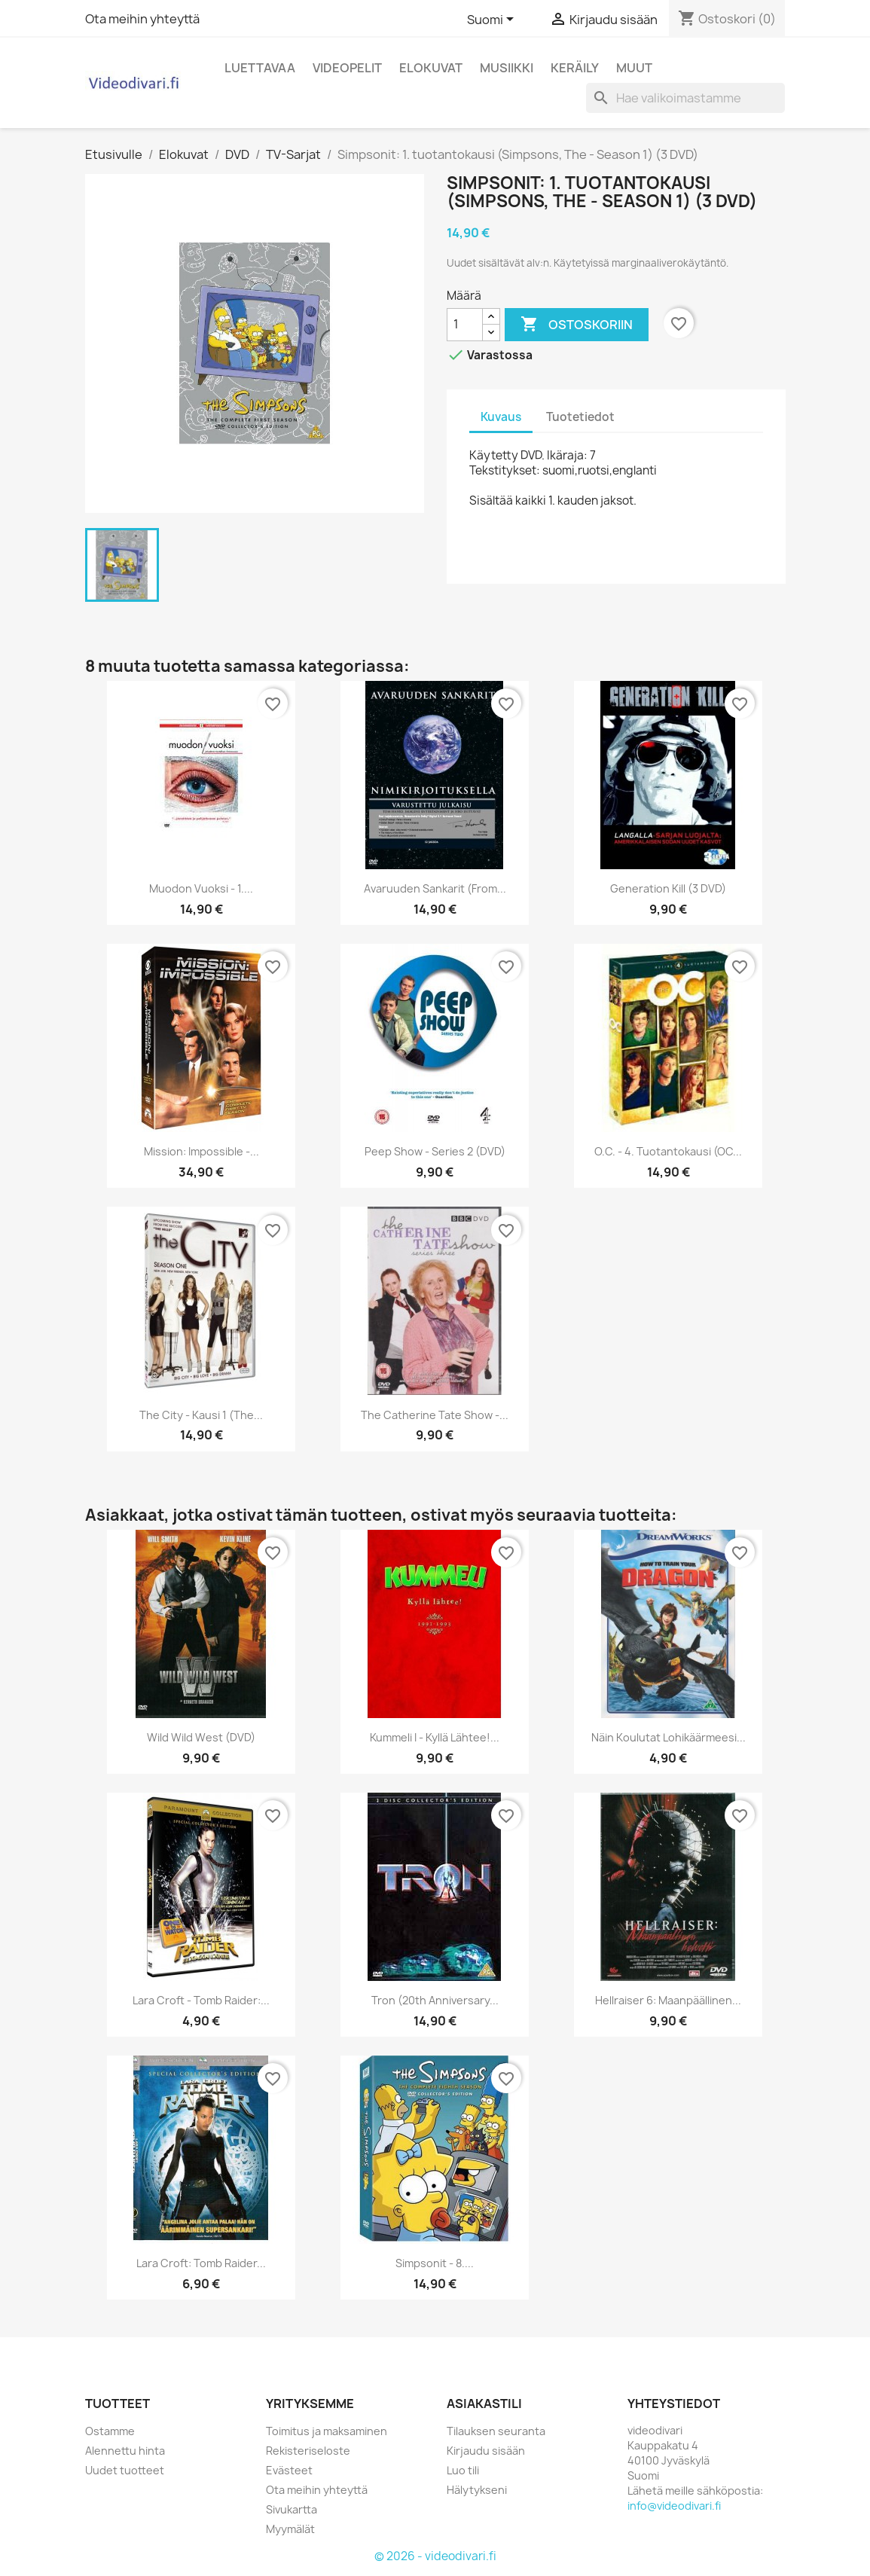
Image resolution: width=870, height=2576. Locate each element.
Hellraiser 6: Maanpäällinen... (668, 2000)
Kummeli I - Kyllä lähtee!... (434, 1737)
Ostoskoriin (576, 324)
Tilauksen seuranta (496, 2431)
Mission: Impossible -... (201, 1151)
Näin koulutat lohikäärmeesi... (668, 1737)
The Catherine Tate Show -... (434, 1415)
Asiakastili (484, 2403)
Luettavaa (259, 68)
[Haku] (685, 98)
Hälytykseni (477, 2490)
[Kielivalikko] (493, 20)
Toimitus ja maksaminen (326, 2431)
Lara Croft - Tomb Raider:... (201, 2000)
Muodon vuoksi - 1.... (201, 888)
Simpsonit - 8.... (434, 2263)
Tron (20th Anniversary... (435, 2000)
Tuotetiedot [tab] (580, 417)
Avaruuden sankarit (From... (435, 888)
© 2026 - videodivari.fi (435, 2556)
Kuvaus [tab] (501, 417)
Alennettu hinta (125, 2450)
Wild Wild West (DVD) (201, 1737)
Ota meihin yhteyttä (142, 19)
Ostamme (110, 2431)
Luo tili (463, 2470)
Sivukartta (291, 2509)
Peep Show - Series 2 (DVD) (435, 1151)
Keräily (575, 68)
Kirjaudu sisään (486, 2450)
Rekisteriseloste (308, 2450)
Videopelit (347, 68)
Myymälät (290, 2529)
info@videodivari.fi (674, 2505)
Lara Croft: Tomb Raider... (201, 2263)
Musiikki (506, 68)
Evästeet (289, 2470)
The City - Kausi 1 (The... (201, 1415)
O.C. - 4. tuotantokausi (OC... (668, 1151)
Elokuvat (430, 68)
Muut (634, 68)
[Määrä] (465, 324)
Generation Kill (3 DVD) (668, 888)
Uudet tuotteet (124, 2470)
